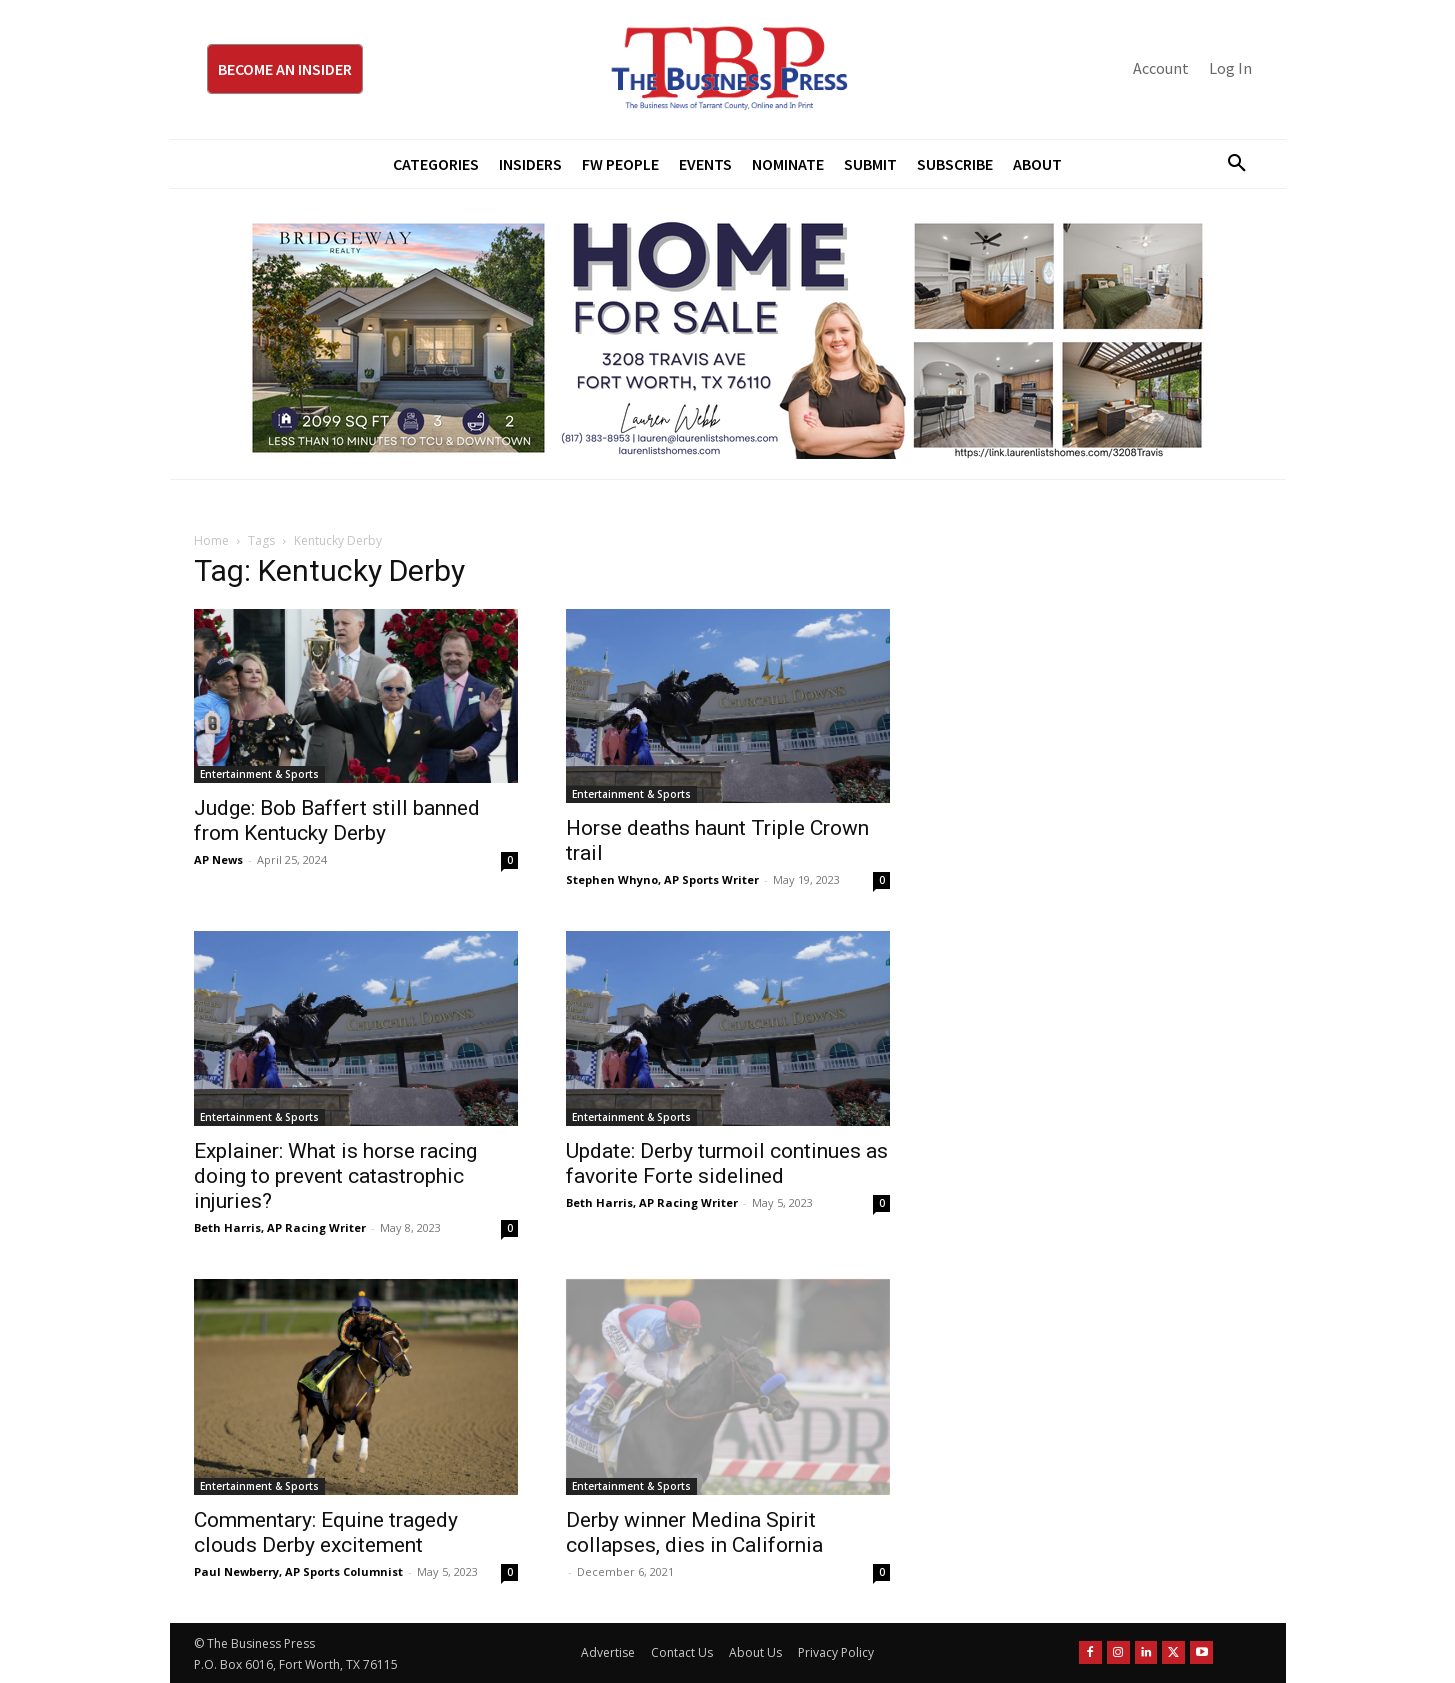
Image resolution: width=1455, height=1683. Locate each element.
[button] (1230, 164)
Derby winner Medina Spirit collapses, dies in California (694, 1532)
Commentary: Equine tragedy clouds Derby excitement (326, 1532)
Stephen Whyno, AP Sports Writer (662, 879)
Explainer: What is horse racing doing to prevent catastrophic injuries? (335, 1176)
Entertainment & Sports (259, 774)
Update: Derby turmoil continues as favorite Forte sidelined (727, 1163)
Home (211, 540)
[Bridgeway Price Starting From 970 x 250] (728, 334)
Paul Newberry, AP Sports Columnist (298, 1571)
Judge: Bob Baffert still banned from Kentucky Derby (337, 820)
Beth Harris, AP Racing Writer (280, 1227)
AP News (218, 859)
